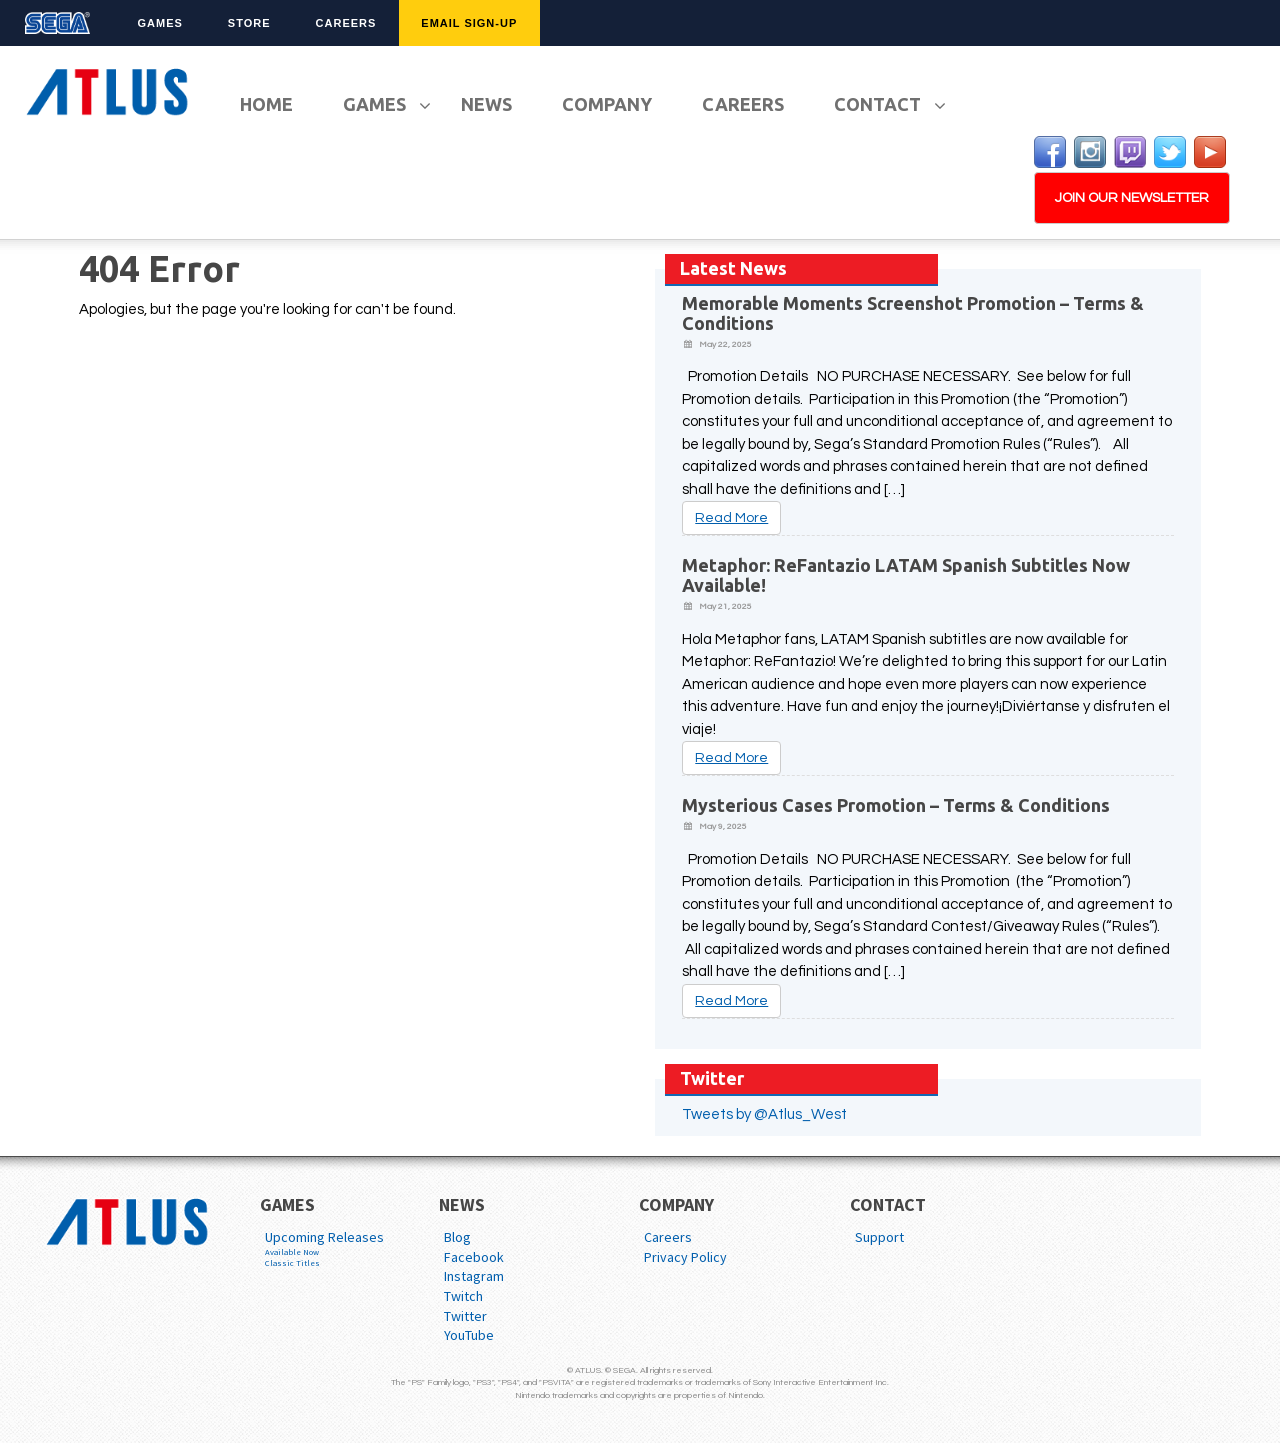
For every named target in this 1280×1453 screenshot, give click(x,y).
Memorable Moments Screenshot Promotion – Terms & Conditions (913, 313)
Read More (731, 518)
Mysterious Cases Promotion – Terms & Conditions (896, 805)
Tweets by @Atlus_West (764, 1114)
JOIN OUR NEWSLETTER (1132, 198)
